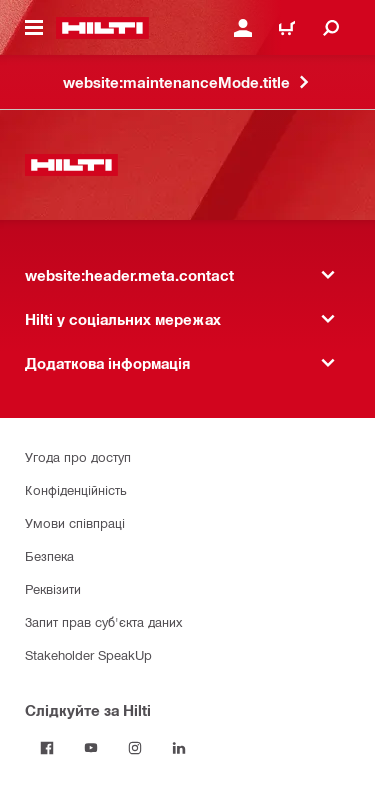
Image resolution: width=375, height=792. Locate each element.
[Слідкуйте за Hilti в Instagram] (135, 748)
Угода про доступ (78, 456)
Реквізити (53, 588)
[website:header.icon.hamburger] (34, 28)
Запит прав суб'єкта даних (103, 621)
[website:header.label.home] (102, 28)
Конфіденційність (76, 489)
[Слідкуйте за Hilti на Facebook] (47, 748)
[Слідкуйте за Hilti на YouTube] (91, 748)
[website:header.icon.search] (331, 28)
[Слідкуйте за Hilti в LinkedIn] (179, 748)
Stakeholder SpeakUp (88, 654)
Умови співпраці (75, 522)
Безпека (49, 555)
